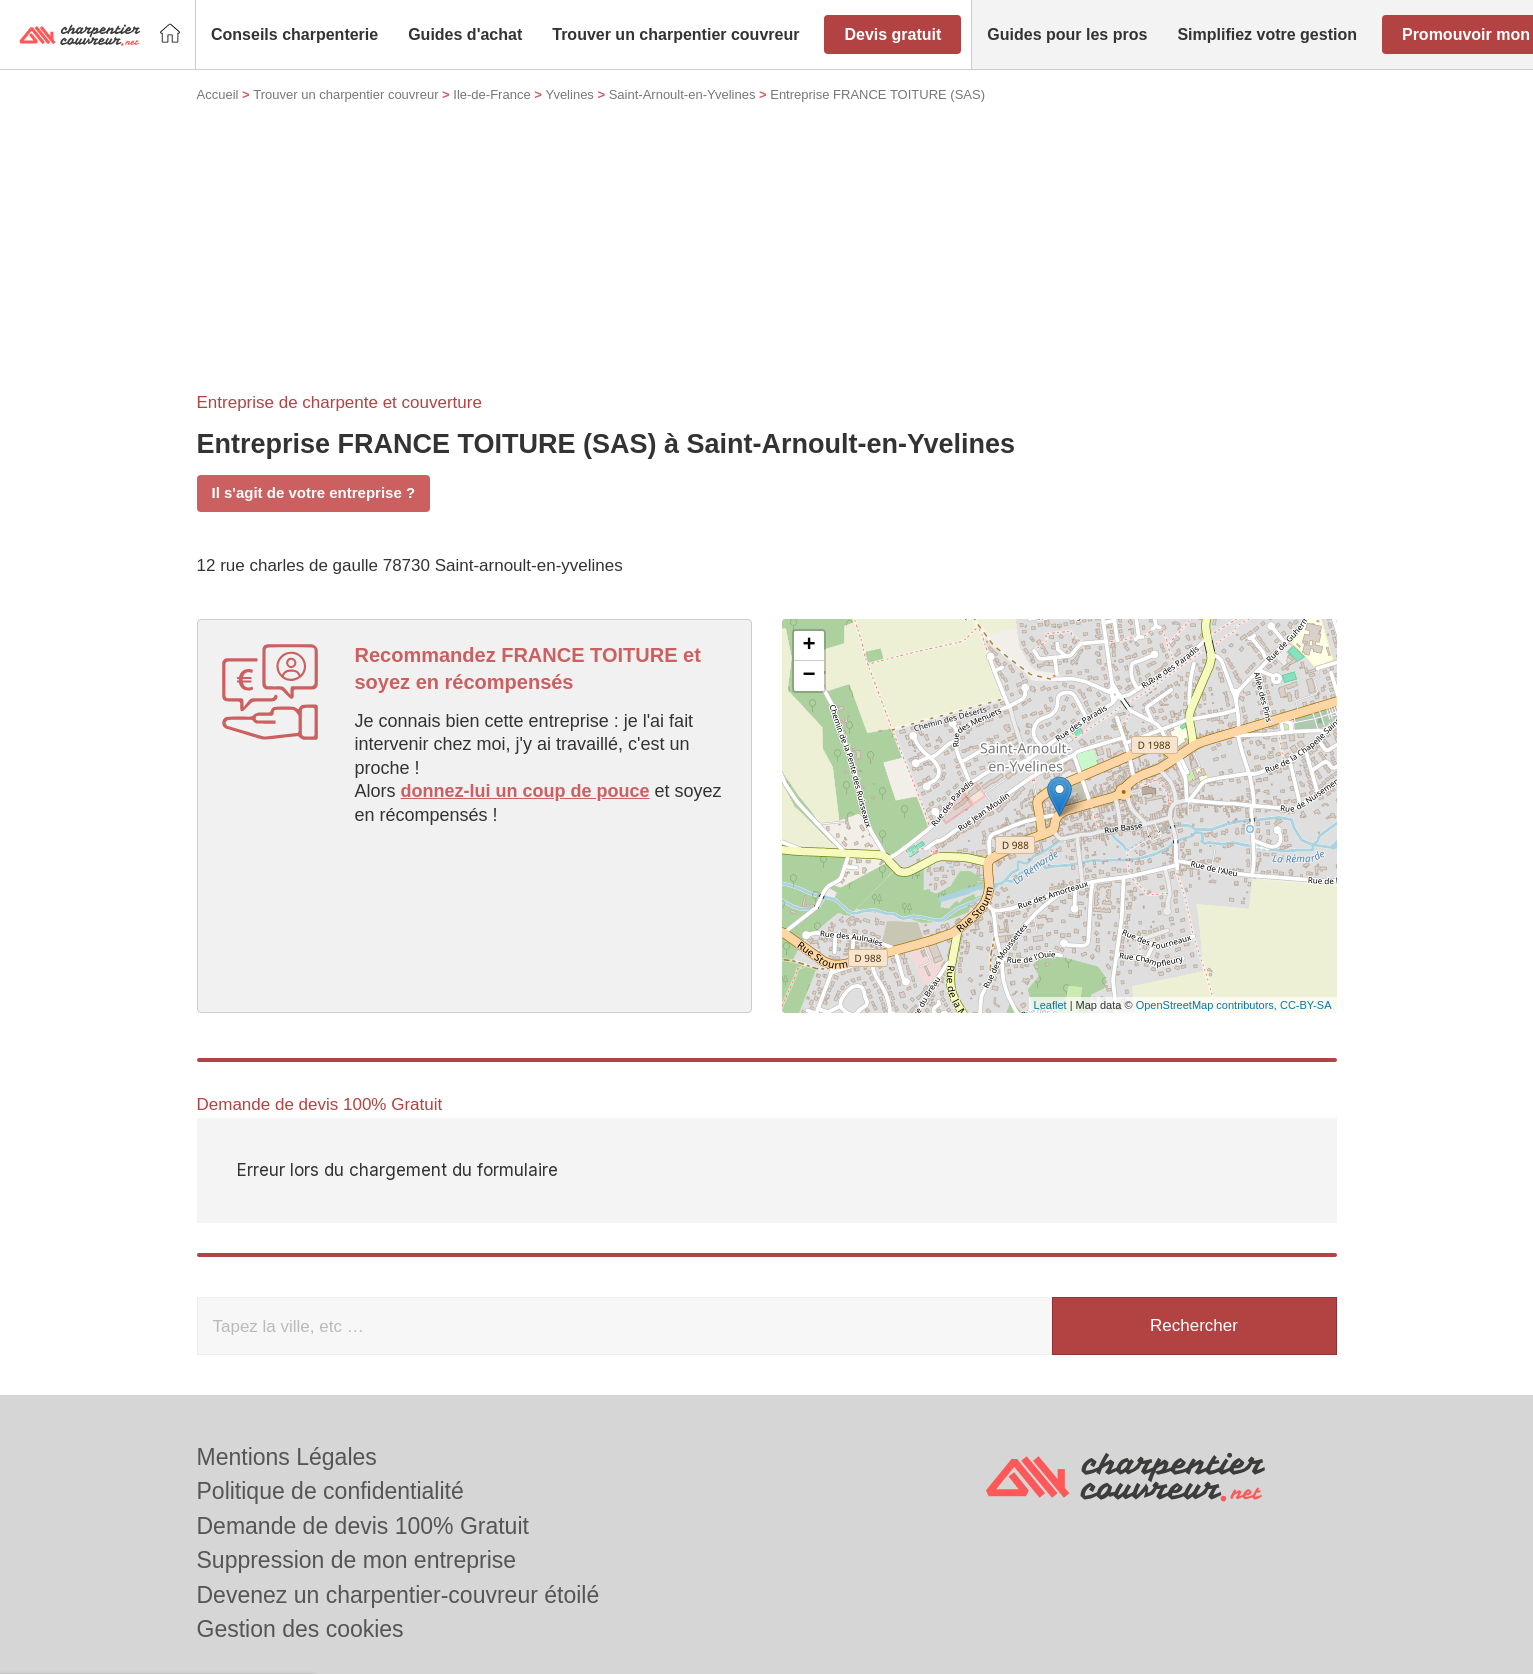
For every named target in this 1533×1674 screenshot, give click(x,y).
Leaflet (1050, 1005)
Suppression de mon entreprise (357, 1560)
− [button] (808, 676)
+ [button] (808, 646)
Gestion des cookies (300, 1629)
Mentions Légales (287, 1457)
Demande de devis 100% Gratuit (363, 1526)
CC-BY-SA (1306, 1005)
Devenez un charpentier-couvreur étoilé (398, 1595)
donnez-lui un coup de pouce (525, 791)
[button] (294, 35)
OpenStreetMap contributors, (1208, 1005)
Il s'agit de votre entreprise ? (314, 492)
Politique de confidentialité (330, 1491)
